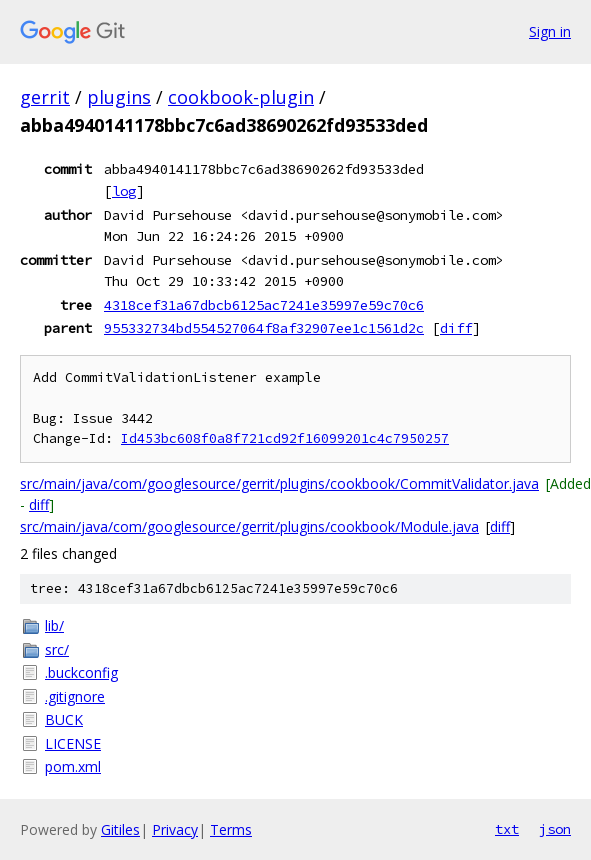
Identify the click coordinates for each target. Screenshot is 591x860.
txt (507, 829)
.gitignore (75, 696)
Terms (231, 829)
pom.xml (73, 766)
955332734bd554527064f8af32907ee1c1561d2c (264, 328)
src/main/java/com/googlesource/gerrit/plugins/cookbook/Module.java (249, 526)
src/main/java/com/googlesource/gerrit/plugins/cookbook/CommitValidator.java (279, 483)
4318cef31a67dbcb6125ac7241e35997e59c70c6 (264, 305)
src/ (57, 649)
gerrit (45, 97)
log (124, 191)
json (555, 829)
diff (456, 328)
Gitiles (120, 829)
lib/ (54, 625)
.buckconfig (81, 672)
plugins (119, 97)
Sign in (550, 31)
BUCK (64, 719)
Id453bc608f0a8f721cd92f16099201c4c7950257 (285, 438)
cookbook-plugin (241, 97)
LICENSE (73, 743)
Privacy (175, 829)
